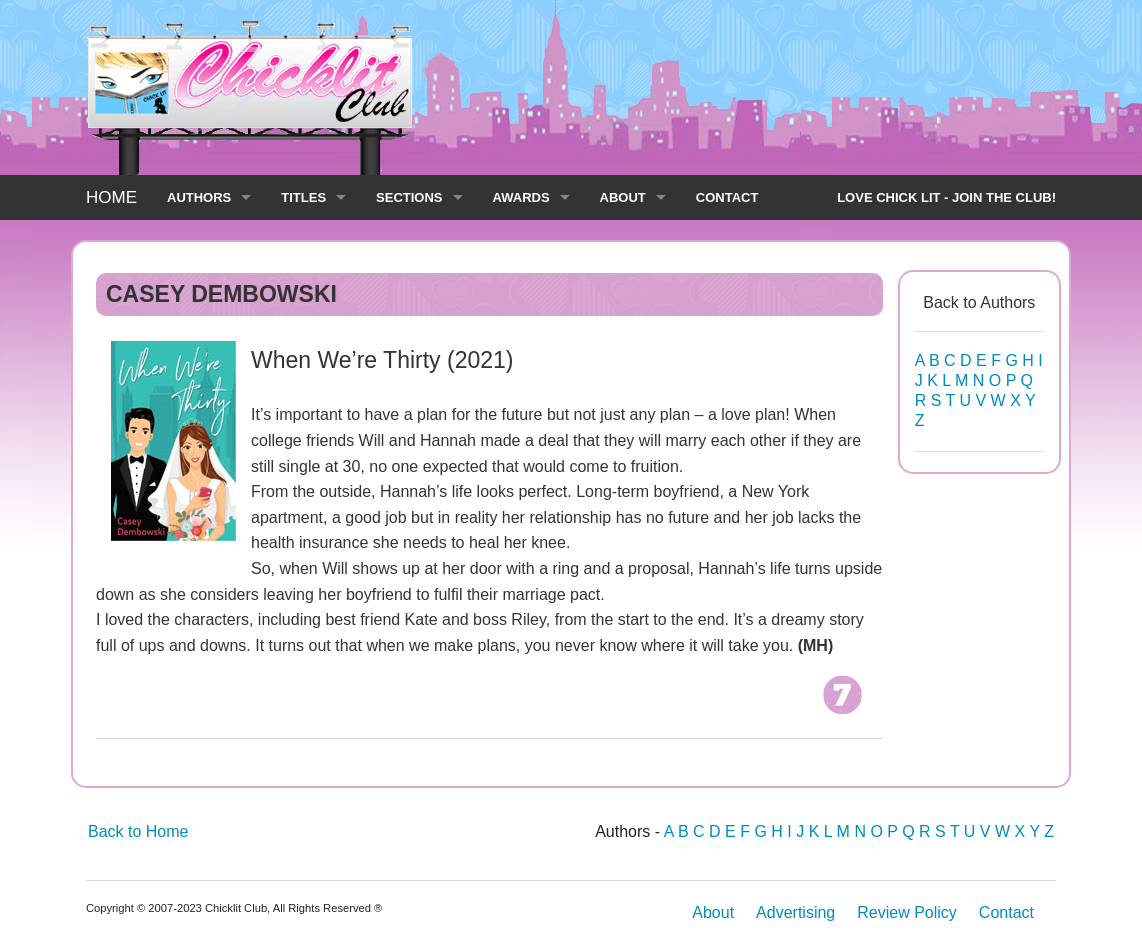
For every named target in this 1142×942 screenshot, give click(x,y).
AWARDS (521, 197)
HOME (111, 197)
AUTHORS (199, 197)
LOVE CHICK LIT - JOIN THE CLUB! (946, 197)
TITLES (303, 197)
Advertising (795, 912)
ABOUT (623, 197)
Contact (1006, 912)
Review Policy (907, 912)
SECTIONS (409, 197)
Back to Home (138, 831)
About (713, 912)
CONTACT (727, 197)
